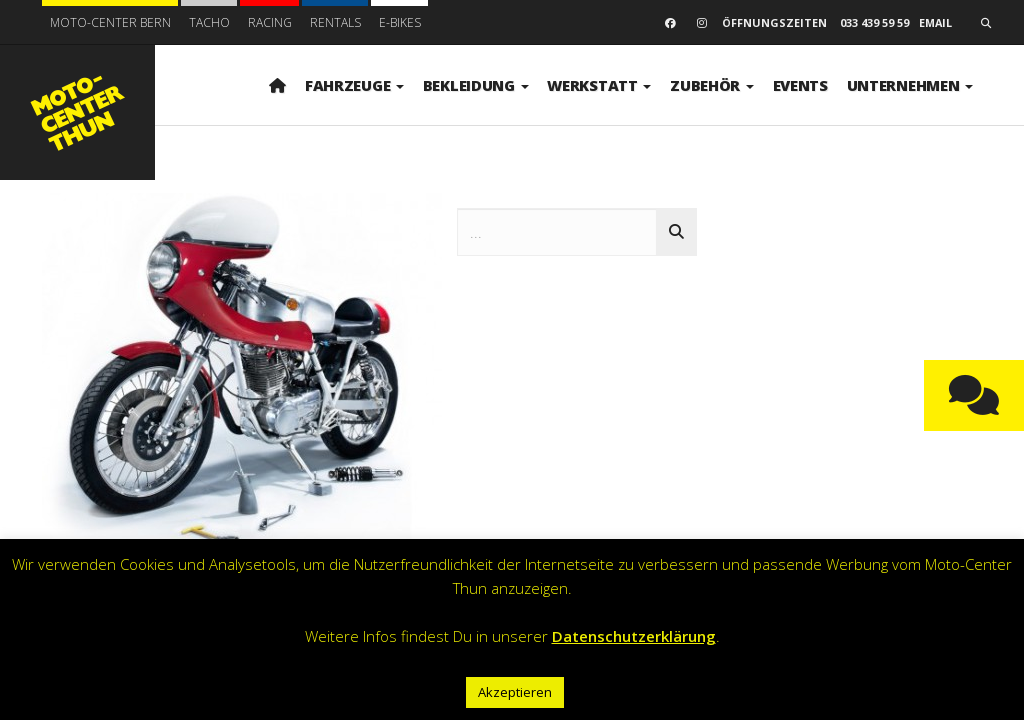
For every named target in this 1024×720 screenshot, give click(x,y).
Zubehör (712, 85)
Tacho (209, 22)
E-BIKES (400, 22)
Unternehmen (910, 85)
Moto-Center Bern (110, 22)
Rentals (335, 22)
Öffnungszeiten (774, 22)
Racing (270, 22)
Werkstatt (599, 85)
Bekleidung (476, 85)
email (935, 22)
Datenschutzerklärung (634, 636)
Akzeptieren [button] (515, 692)
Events (800, 85)
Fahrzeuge (354, 85)
